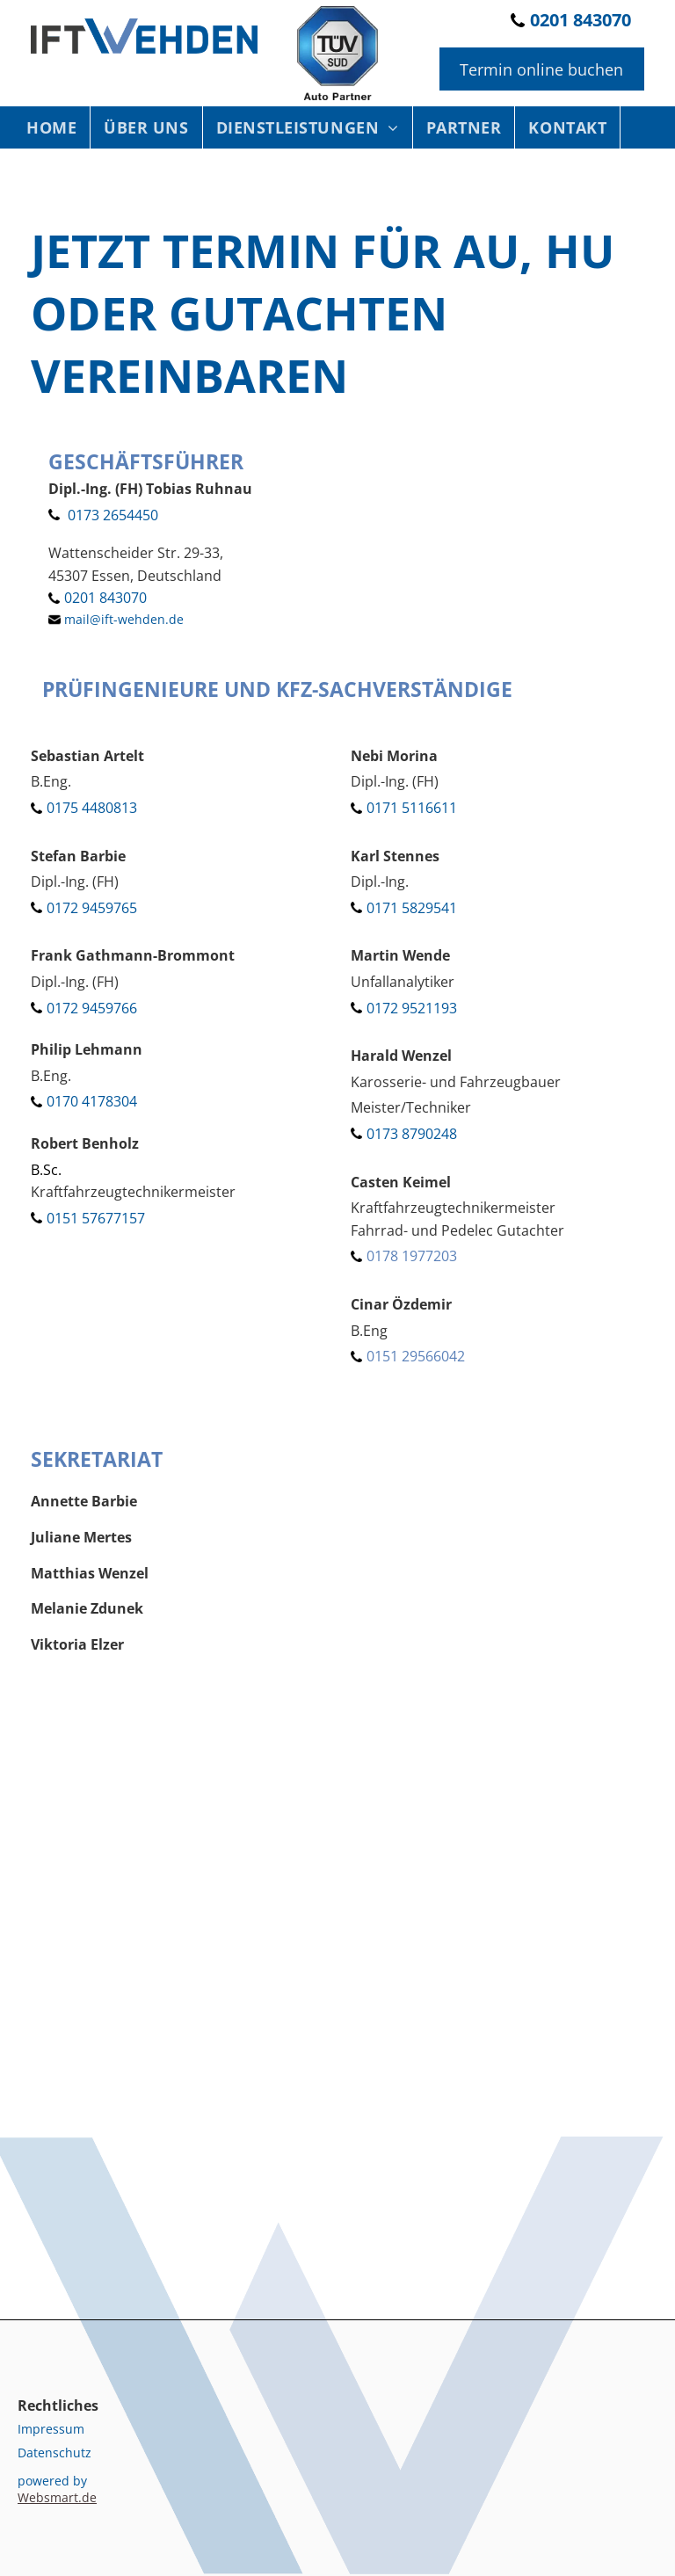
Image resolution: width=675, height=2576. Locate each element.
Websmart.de (57, 2497)
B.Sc (44, 1169)
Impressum (51, 2428)
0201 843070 (580, 20)
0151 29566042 (416, 1356)
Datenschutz (54, 2452)
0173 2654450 (113, 515)
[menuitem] (52, 127)
